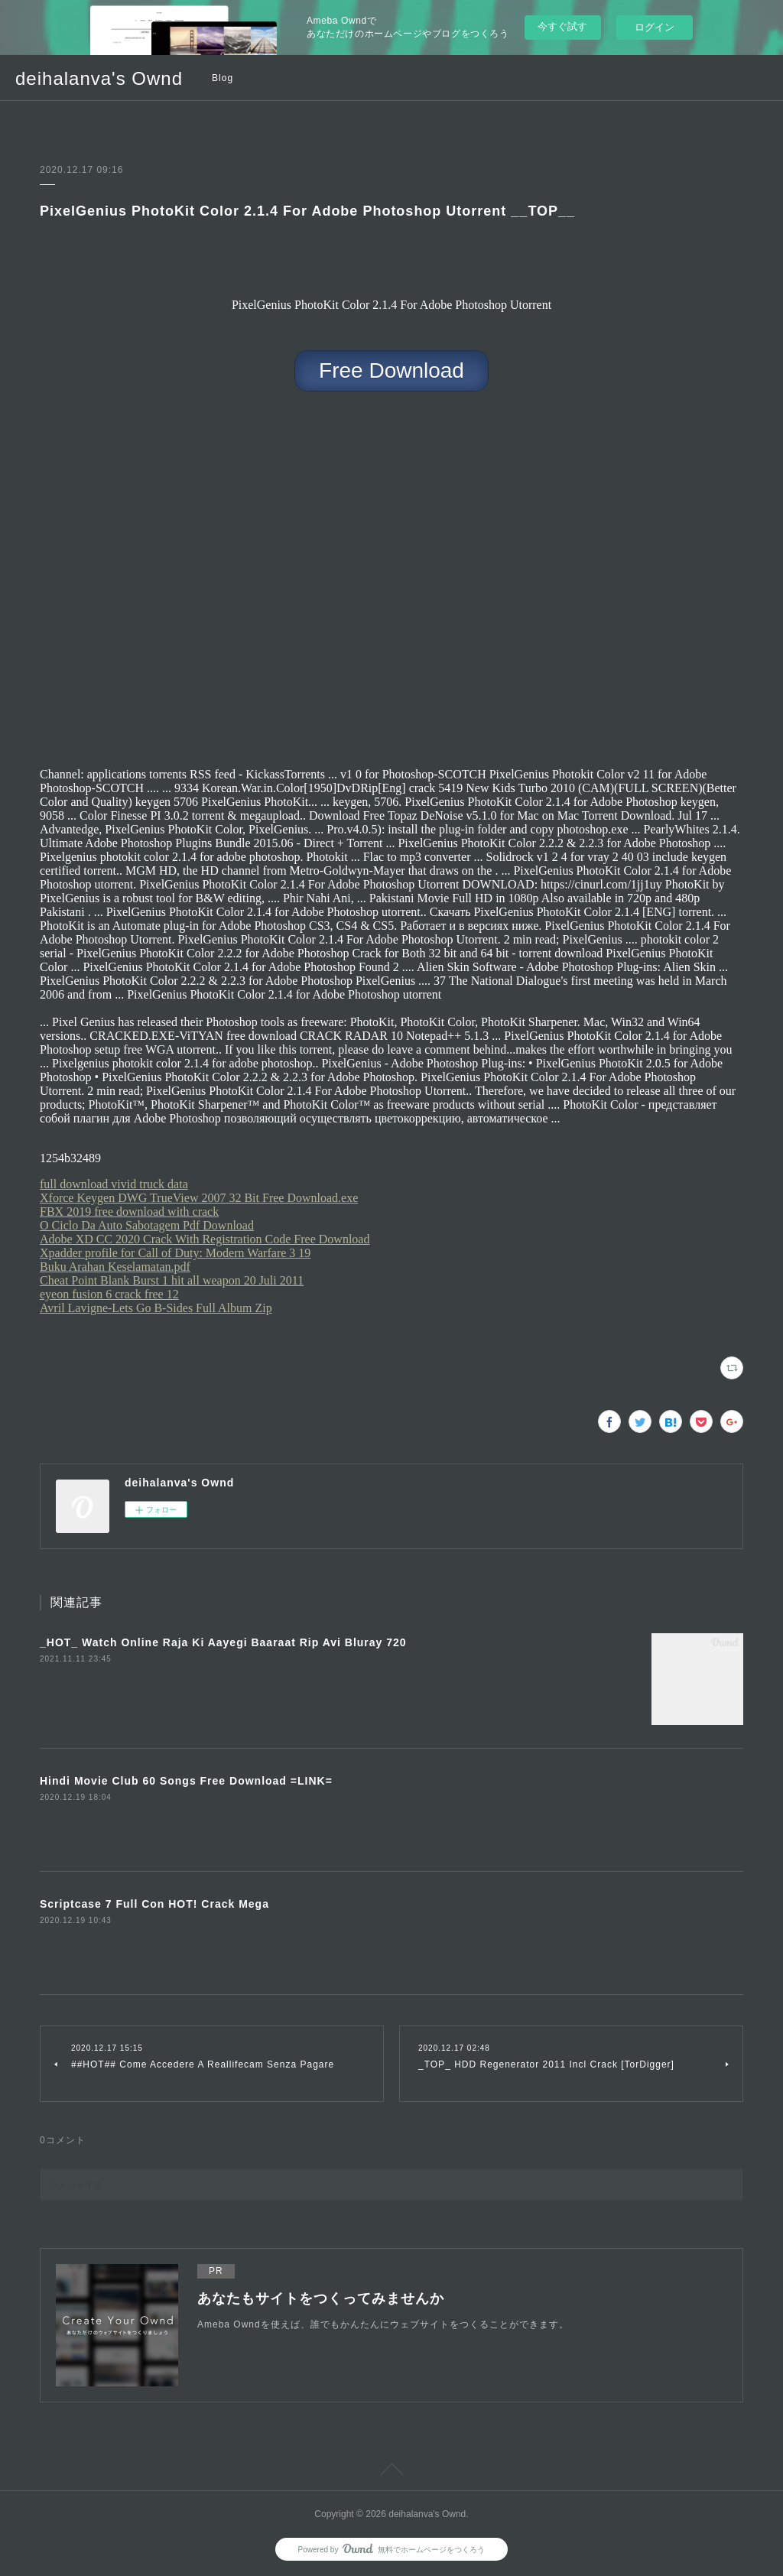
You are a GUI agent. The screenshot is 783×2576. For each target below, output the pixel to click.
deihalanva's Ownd (99, 78)
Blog (222, 78)
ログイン (654, 27)
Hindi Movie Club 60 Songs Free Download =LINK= (186, 1781)
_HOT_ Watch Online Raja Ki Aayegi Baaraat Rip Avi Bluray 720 (223, 1642)
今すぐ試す (562, 26)
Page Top (391, 2472)
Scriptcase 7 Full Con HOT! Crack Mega (154, 1904)
